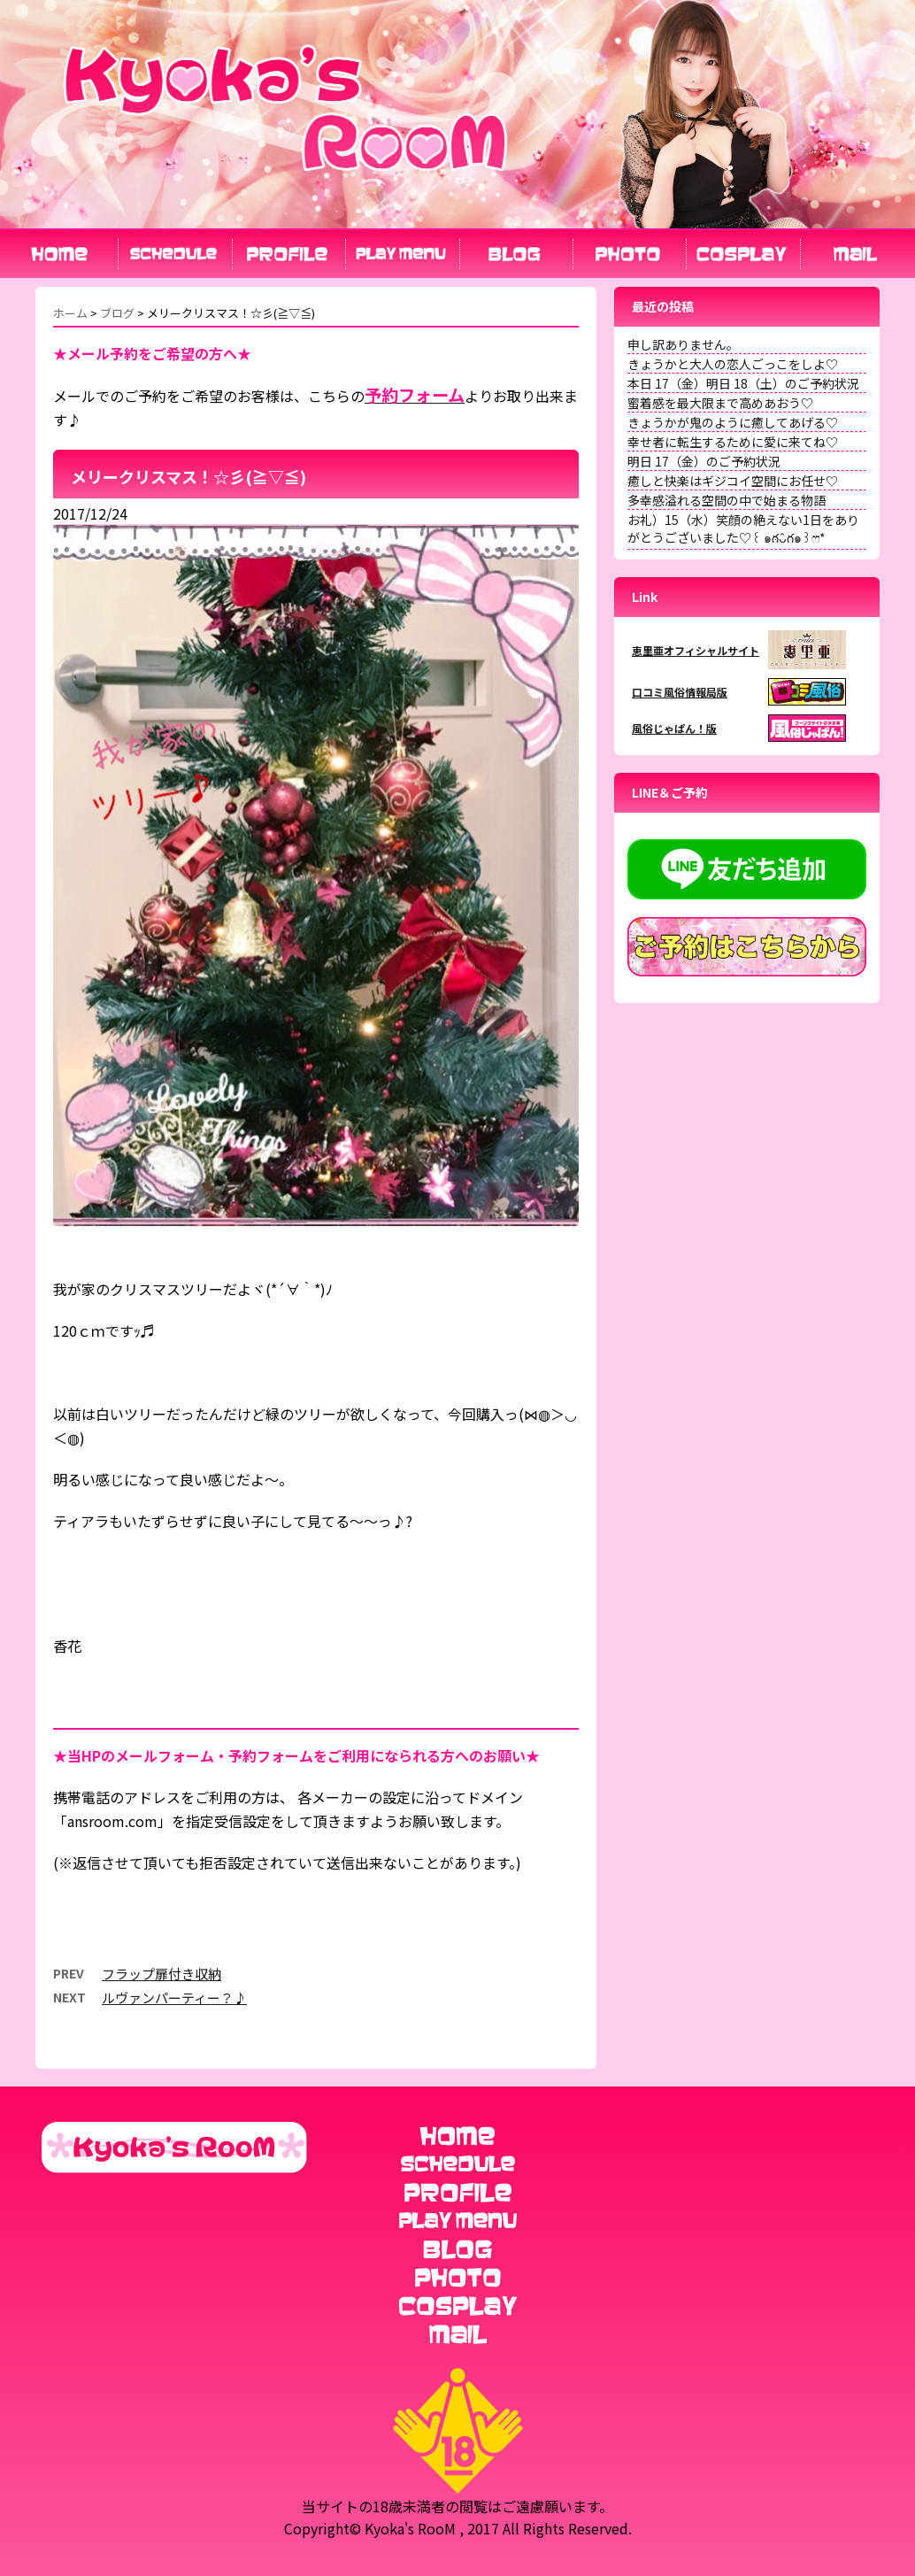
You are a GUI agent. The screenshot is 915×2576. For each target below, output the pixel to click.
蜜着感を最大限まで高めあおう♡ (720, 403)
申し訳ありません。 (683, 344)
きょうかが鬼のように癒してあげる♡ (732, 422)
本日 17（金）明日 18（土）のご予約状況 (743, 383)
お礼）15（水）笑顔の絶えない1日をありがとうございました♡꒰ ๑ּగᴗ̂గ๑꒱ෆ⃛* (743, 528)
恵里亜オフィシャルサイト (695, 650)
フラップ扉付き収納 (161, 1973)
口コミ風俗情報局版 (679, 691)
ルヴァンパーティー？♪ (174, 1997)
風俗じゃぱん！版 (674, 728)
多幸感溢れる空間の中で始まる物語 (726, 500)
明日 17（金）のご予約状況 (703, 461)
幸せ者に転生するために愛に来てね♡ (732, 442)
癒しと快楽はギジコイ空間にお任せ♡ (732, 481)
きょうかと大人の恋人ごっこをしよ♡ (732, 364)
